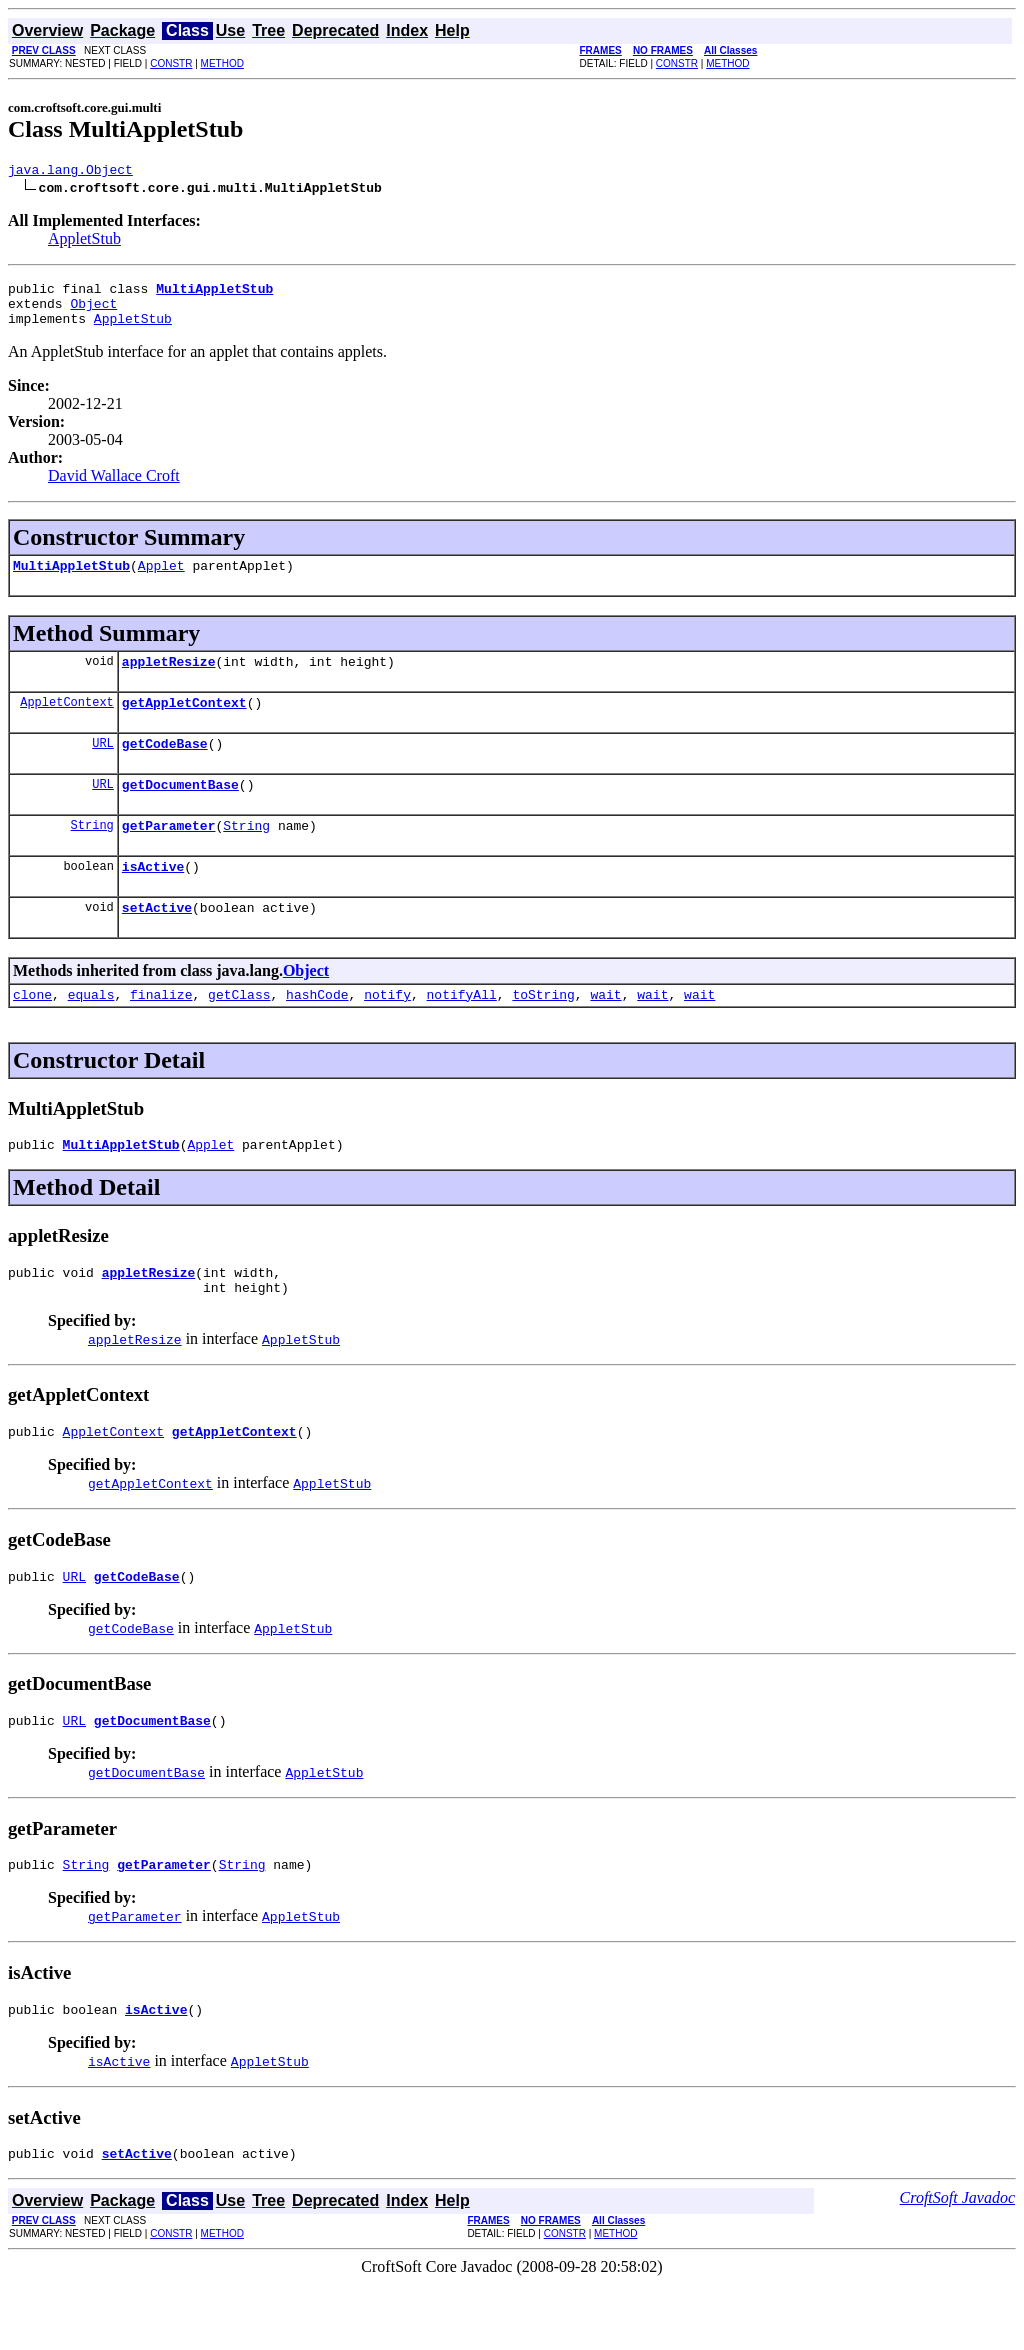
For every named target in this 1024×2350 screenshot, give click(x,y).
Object (93, 312)
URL (103, 766)
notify (387, 1033)
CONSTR (171, 63)
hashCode (317, 1033)
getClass (239, 1033)
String (92, 854)
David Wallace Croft (114, 487)
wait (605, 1033)
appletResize (169, 679)
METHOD (222, 63)
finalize (161, 1033)
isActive (153, 899)
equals (91, 1033)
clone (32, 1033)
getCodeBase (165, 767)
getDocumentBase (180, 811)
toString (543, 1033)
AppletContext (67, 722)
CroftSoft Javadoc (957, 2263)
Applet (161, 580)
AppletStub (84, 241)
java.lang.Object (70, 172)
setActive (157, 943)
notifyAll (462, 1033)
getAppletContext (184, 723)
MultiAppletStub (71, 580)
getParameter (169, 855)
